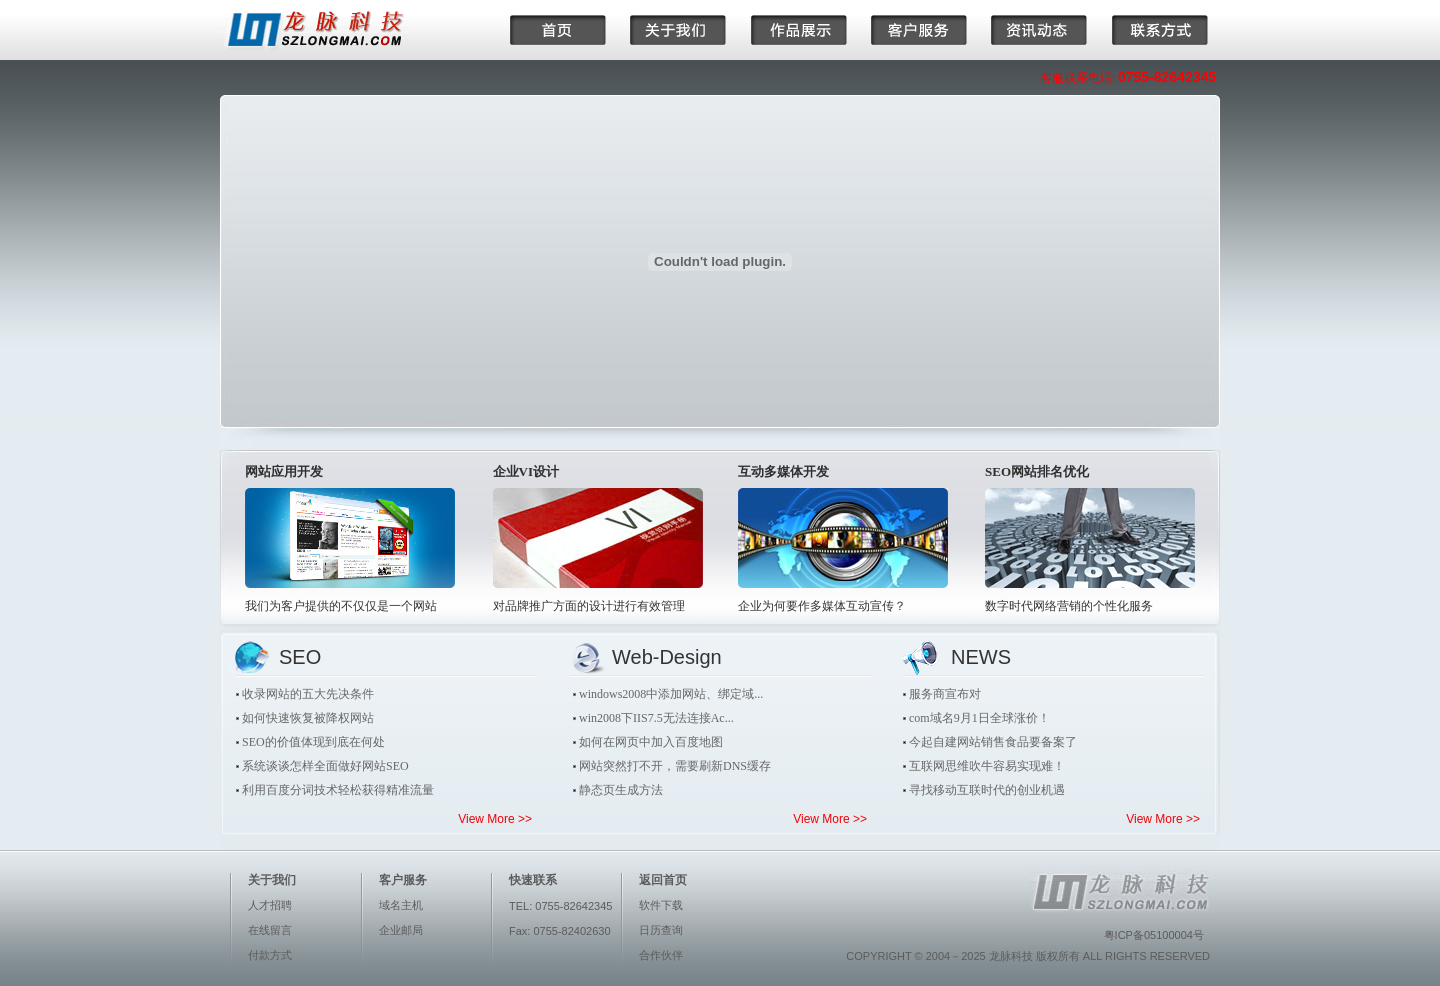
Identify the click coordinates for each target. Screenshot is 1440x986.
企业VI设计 (526, 471)
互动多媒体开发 (783, 471)
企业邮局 (401, 930)
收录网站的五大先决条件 (308, 694)
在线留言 (270, 930)
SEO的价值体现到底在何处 (313, 742)
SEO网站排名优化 (1037, 471)
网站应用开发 (284, 471)
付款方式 (270, 955)
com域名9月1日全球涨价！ (979, 718)
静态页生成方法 (621, 790)
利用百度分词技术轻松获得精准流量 (338, 790)
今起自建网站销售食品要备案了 (993, 742)
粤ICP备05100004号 (1154, 935)
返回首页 (663, 880)
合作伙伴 (661, 955)
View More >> (495, 819)
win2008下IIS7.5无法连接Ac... (656, 718)
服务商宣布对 (945, 694)
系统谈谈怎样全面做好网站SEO (325, 766)
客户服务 (403, 880)
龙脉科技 (1011, 956)
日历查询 (661, 930)
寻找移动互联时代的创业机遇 (987, 790)
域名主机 (401, 905)
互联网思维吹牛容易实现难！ (987, 766)
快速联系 (533, 880)
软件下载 (661, 905)
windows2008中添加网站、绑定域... (671, 694)
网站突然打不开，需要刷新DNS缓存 (675, 766)
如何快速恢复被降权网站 (308, 718)
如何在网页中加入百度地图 (651, 742)
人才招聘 (270, 905)
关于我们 (272, 880)
